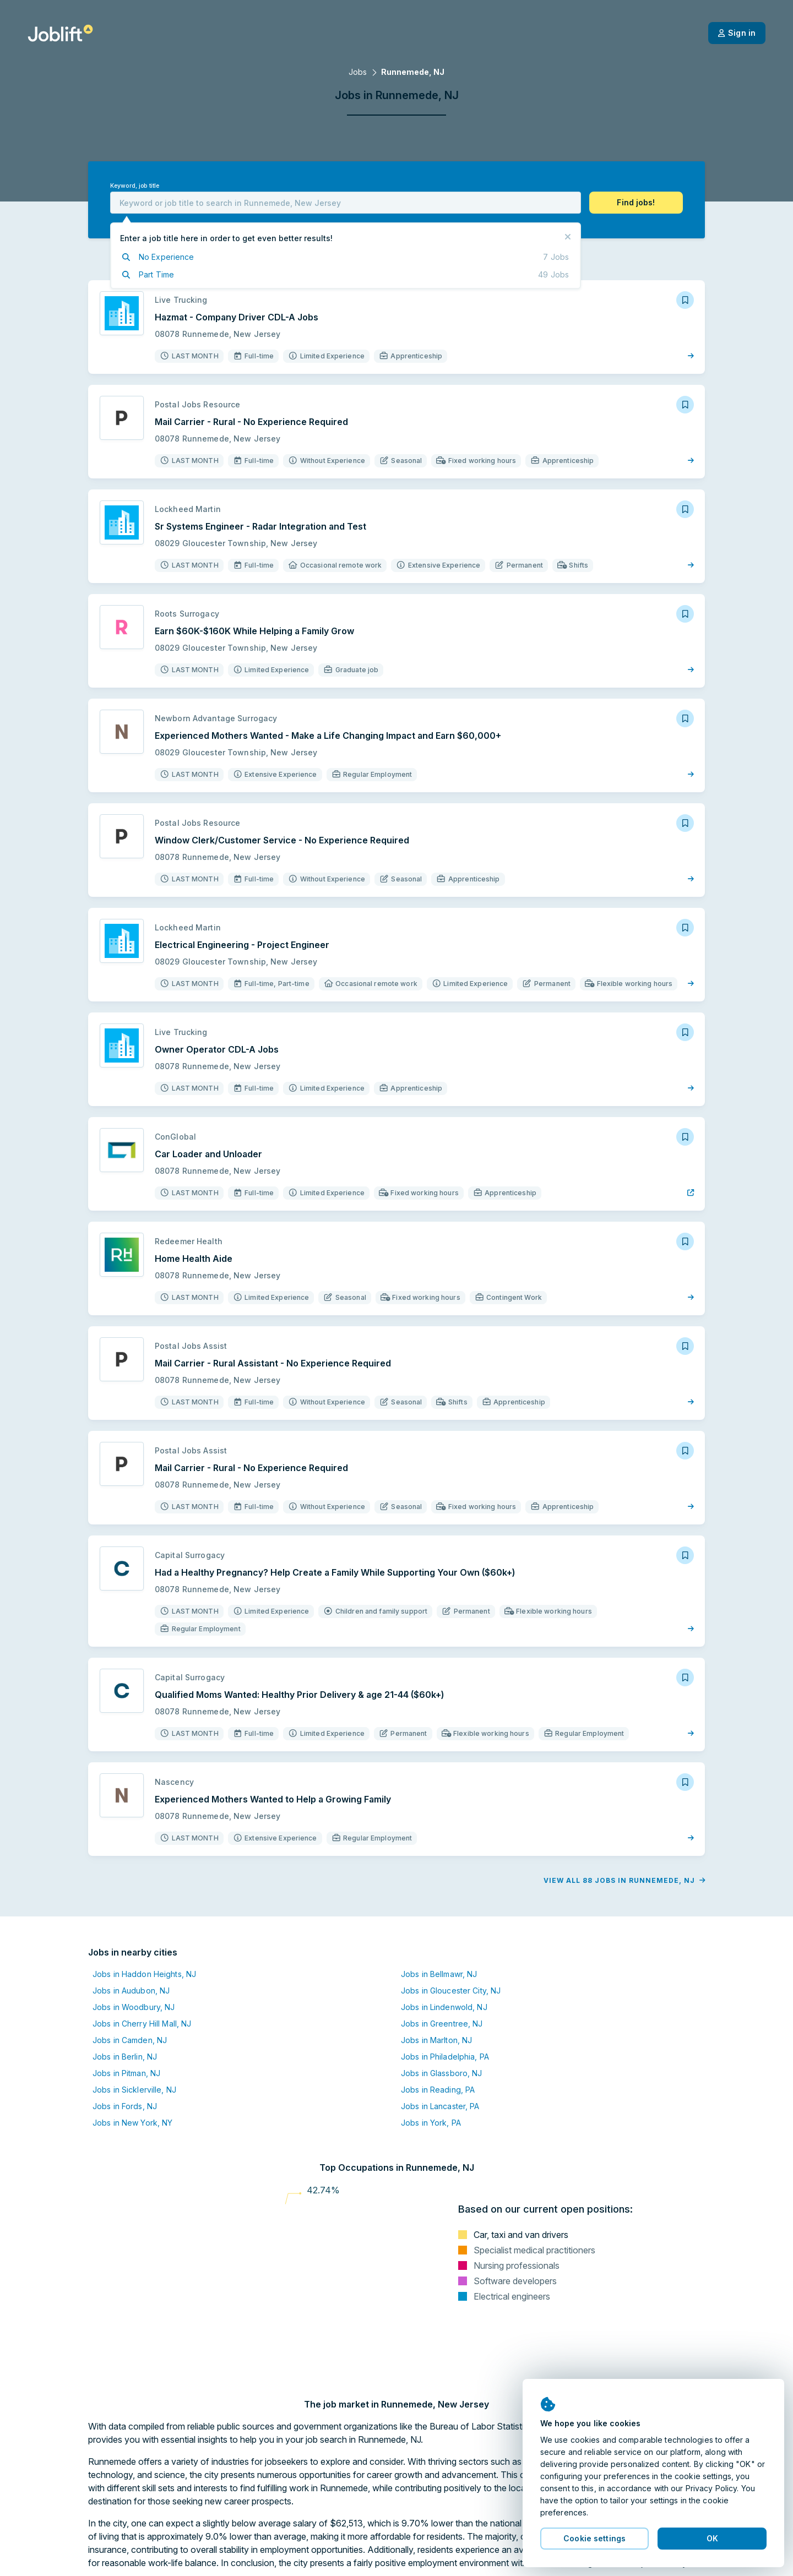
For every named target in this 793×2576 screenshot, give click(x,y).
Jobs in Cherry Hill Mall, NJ (142, 2023)
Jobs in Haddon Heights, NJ (144, 1974)
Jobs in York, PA (431, 2122)
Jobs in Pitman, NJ (126, 2073)
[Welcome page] (60, 33)
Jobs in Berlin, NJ (125, 2056)
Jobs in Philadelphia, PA (445, 2056)
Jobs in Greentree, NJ (442, 2023)
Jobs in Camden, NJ (130, 2040)
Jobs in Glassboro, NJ (441, 2073)
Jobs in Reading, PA (438, 2089)
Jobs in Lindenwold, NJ (444, 2007)
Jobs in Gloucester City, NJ (451, 1990)
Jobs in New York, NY (132, 2122)
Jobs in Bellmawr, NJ (439, 1974)
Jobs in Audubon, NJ (131, 1990)
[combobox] (345, 203)
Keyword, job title (134, 185)
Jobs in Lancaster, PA (440, 2106)
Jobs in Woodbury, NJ (134, 2007)
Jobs (358, 72)
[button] (636, 203)
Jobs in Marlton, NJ (436, 2040)
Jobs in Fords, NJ (125, 2106)
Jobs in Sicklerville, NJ (134, 2089)
